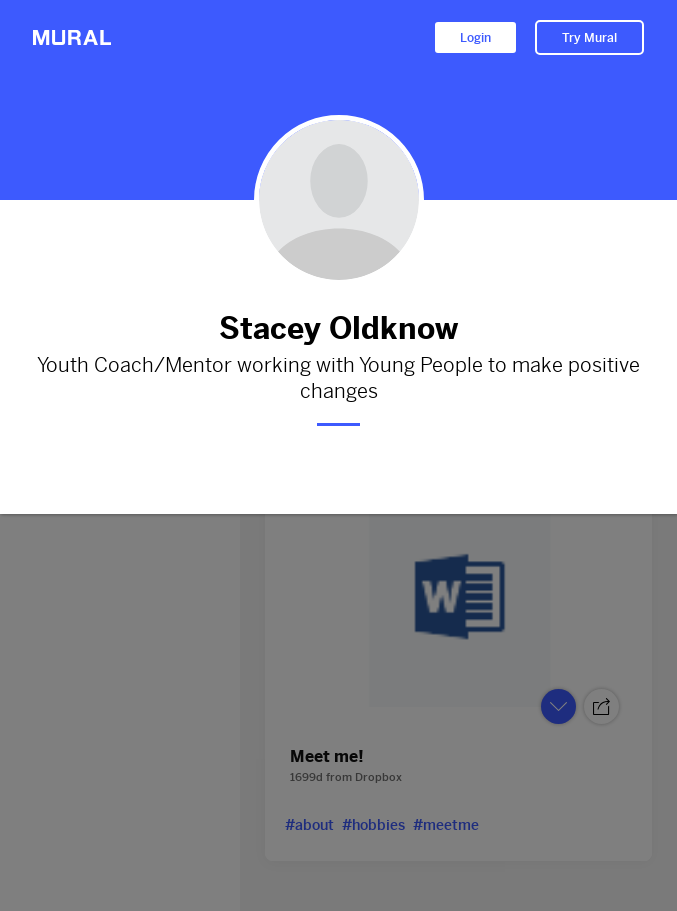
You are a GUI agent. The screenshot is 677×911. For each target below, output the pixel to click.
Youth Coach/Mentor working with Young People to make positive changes (338, 379)
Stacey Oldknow (338, 328)
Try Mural (589, 38)
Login (475, 38)
